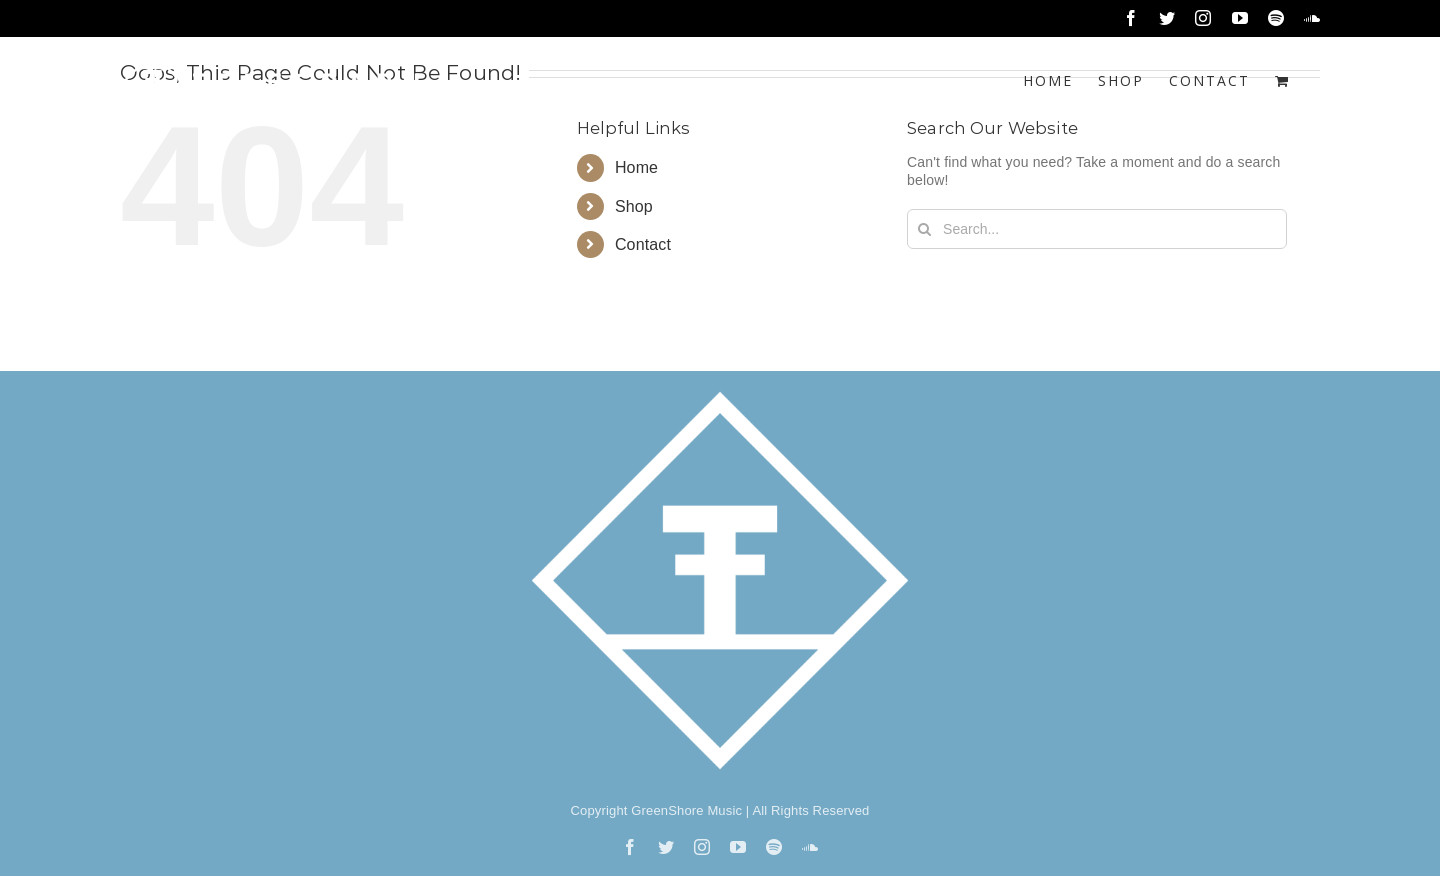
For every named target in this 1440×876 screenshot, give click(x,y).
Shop (634, 206)
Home (636, 167)
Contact (643, 244)
